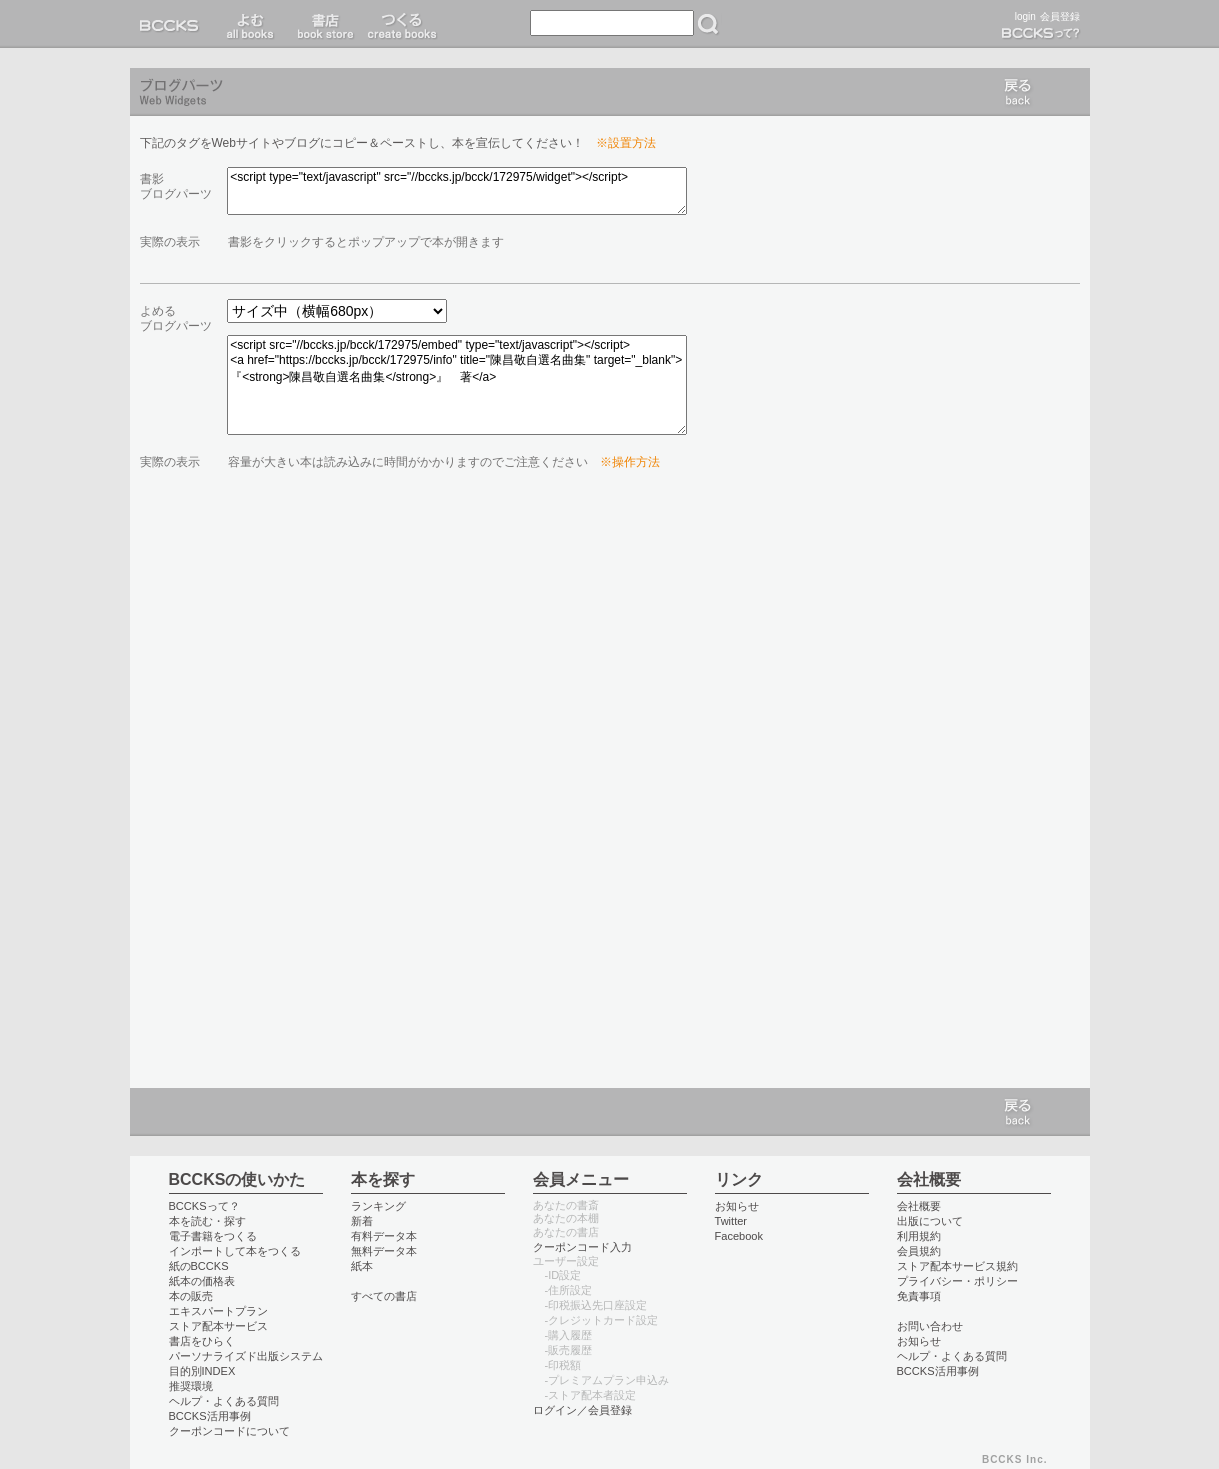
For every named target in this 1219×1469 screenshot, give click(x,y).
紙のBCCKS (199, 1266)
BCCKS (173, 24)
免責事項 (919, 1296)
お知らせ (737, 1206)
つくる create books (401, 24)
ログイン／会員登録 (582, 1410)
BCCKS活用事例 (210, 1416)
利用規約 (919, 1236)
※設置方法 (626, 143)
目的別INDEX (202, 1371)
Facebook (739, 1236)
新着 (362, 1221)
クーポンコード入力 (582, 1247)
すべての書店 (384, 1296)
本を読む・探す (207, 1221)
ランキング (378, 1206)
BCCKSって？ (204, 1206)
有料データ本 (384, 1236)
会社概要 (919, 1206)
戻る (1018, 92)
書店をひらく (202, 1341)
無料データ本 (384, 1251)
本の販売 (191, 1296)
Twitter (731, 1221)
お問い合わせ (930, 1326)
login (1025, 16)
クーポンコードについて (229, 1431)
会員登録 (1060, 16)
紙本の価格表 (202, 1281)
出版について (930, 1221)
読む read (250, 24)
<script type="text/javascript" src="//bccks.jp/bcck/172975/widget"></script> (457, 191)
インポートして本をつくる (235, 1251)
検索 (708, 24)
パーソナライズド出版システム (246, 1356)
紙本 (362, 1266)
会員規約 (919, 1251)
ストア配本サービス (218, 1326)
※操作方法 (630, 462)
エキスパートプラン (218, 1311)
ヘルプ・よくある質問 (224, 1401)
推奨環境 (191, 1386)
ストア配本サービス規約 (957, 1266)
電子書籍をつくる (213, 1236)
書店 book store (322, 24)
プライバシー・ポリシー (957, 1281)
